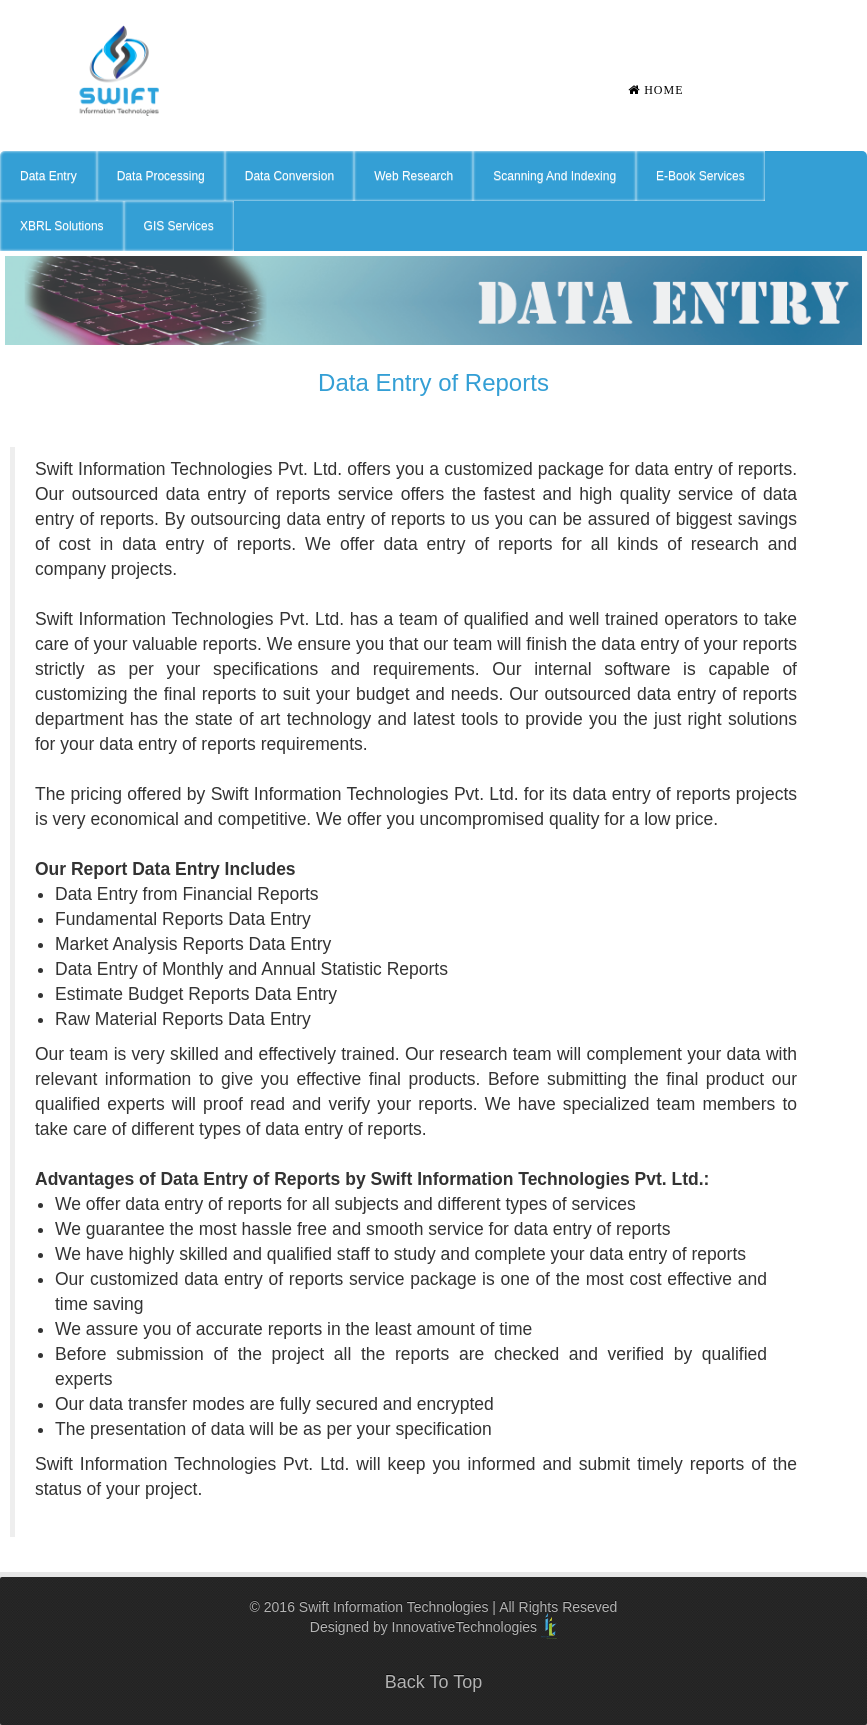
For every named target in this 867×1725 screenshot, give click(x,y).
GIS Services (179, 226)
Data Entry (48, 176)
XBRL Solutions (62, 226)
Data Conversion (289, 176)
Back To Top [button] (433, 1682)
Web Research (413, 176)
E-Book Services (700, 176)
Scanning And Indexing (554, 176)
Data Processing (161, 176)
